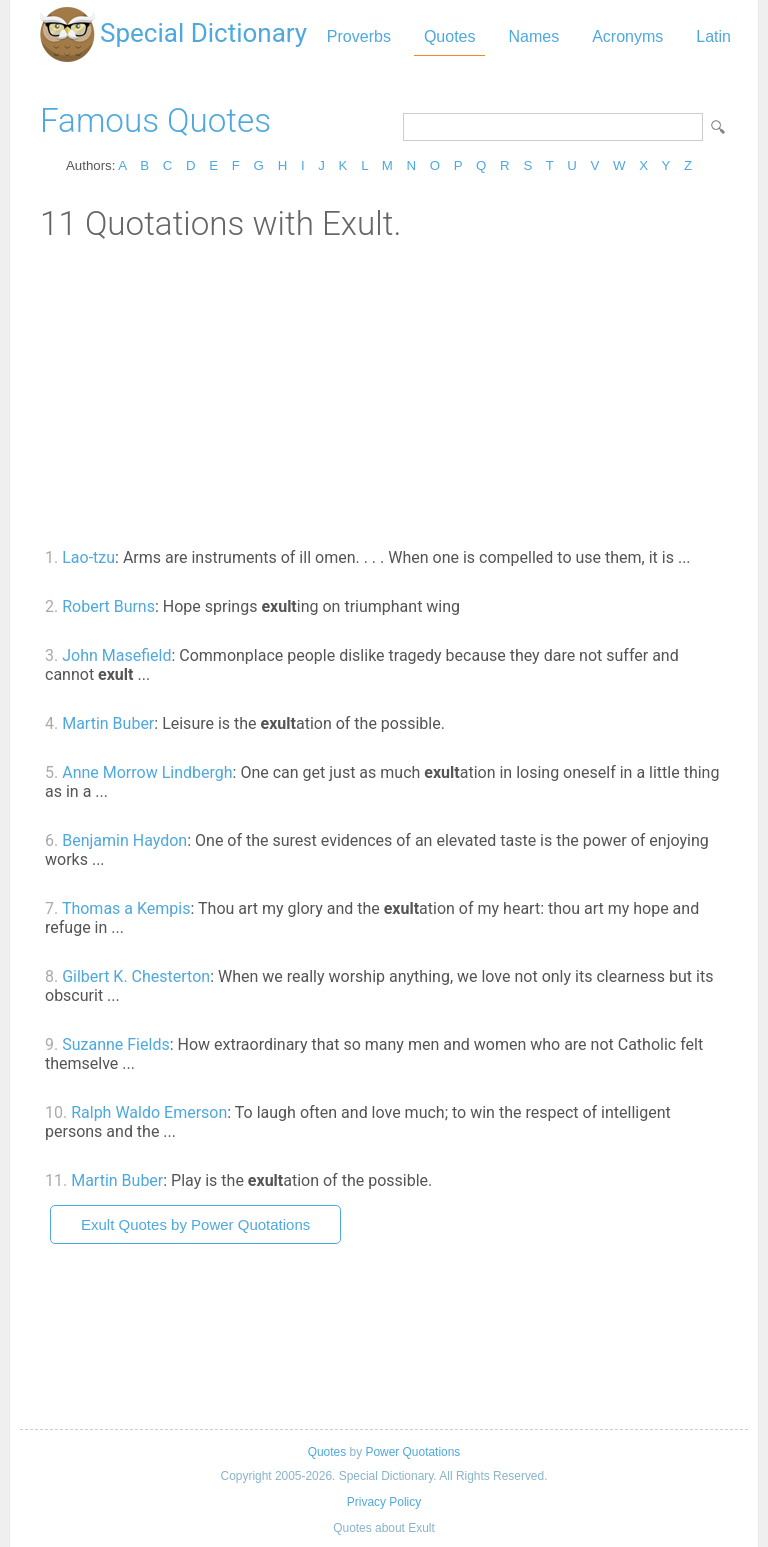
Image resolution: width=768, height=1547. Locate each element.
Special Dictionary (203, 33)
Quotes (450, 36)
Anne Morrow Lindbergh (147, 772)
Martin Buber (108, 723)
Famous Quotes (155, 120)
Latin (713, 36)
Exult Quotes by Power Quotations (195, 1224)
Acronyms (627, 36)
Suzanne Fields (115, 1044)
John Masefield (116, 655)
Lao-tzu (88, 557)
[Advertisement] (384, 393)
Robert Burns (108, 606)
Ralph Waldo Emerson (149, 1112)
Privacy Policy (384, 1502)
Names (533, 36)
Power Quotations (412, 1452)
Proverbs (359, 36)
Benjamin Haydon (124, 840)
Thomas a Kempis (126, 908)
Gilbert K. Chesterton (136, 976)
